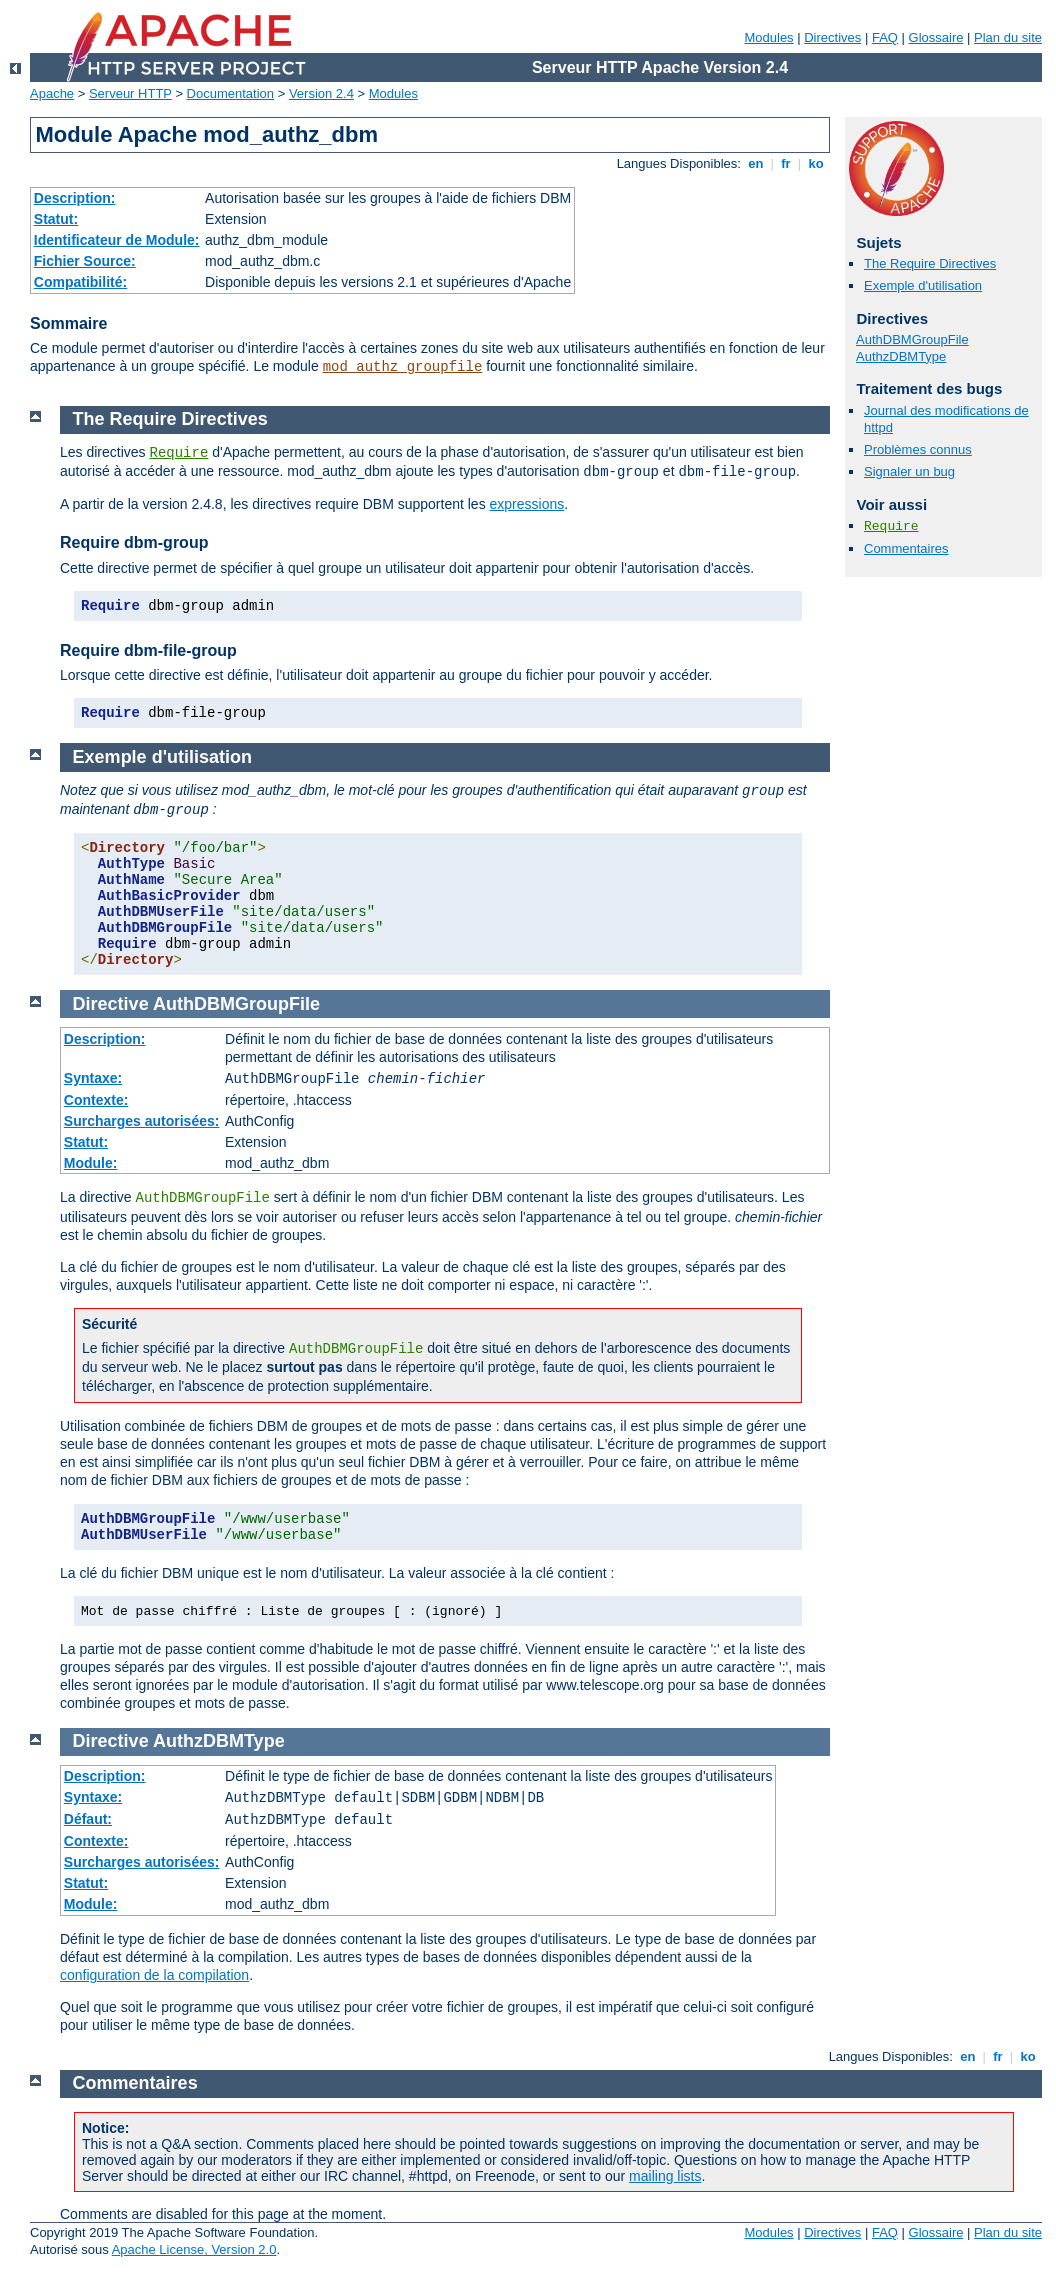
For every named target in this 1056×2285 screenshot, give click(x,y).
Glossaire (936, 37)
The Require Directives (930, 263)
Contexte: (96, 1100)
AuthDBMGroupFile (912, 339)
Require (891, 526)
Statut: (56, 219)
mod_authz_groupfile (403, 367)
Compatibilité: (80, 282)
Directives (832, 37)
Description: (75, 198)
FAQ (885, 37)
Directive (111, 1004)
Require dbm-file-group (148, 650)
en (756, 163)
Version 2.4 (321, 93)
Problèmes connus (918, 449)
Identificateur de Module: (117, 240)
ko (816, 163)
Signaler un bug (909, 471)
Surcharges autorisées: (142, 1121)
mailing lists (665, 2176)
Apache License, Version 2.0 (194, 2249)
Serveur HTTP (130, 93)
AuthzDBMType (901, 356)
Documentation (230, 93)
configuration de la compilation (154, 1975)
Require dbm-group (134, 542)
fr (786, 163)
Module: (91, 1163)
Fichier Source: (85, 261)
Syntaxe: (93, 1078)
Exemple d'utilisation (923, 285)
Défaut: (88, 1819)
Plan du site (1008, 37)
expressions (527, 504)
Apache (52, 93)
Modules (768, 37)
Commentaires (906, 548)
